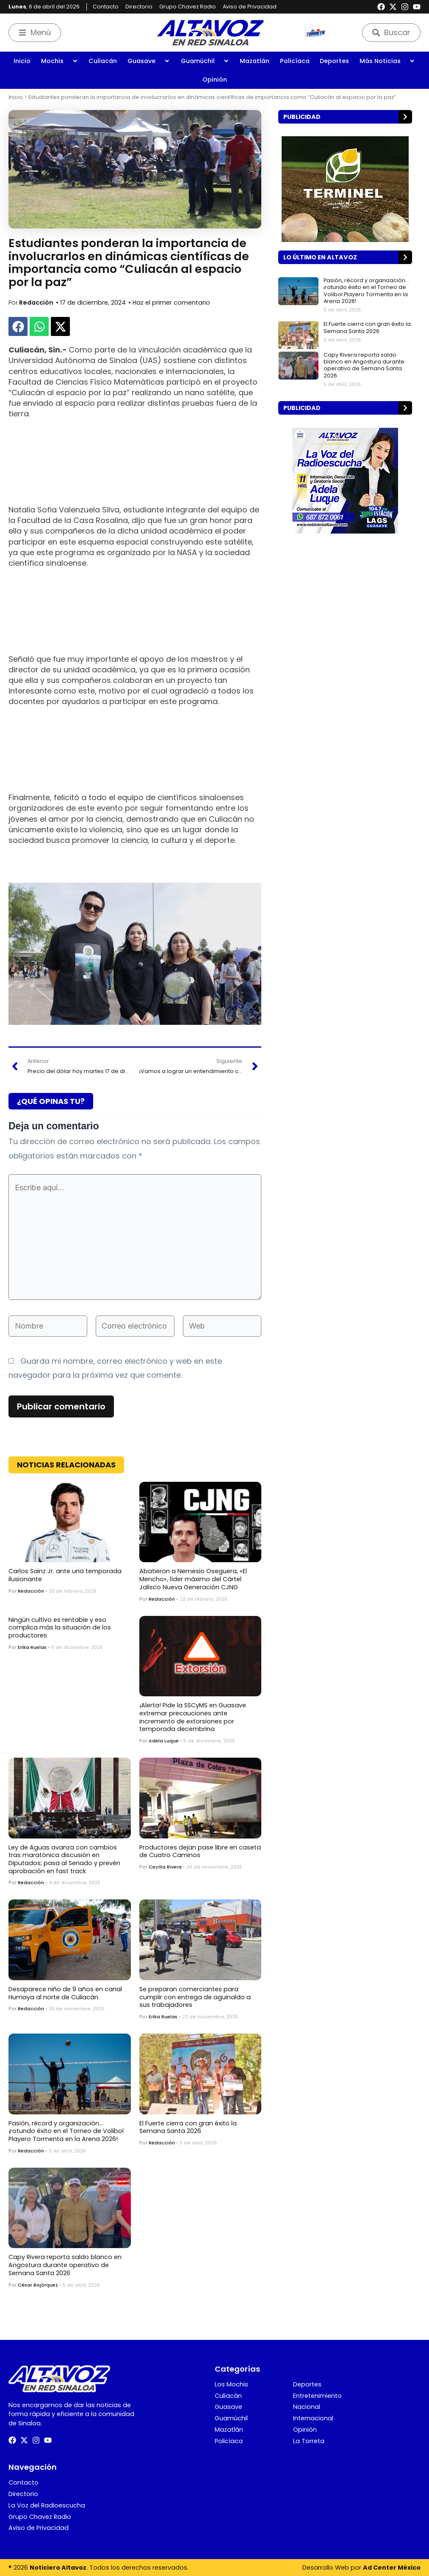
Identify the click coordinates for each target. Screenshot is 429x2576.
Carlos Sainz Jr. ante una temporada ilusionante (65, 1575)
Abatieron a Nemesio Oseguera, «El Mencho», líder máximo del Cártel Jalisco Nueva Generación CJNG (193, 1579)
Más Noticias (387, 61)
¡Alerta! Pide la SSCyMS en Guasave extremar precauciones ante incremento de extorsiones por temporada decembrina (192, 1717)
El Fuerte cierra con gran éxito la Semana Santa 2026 (188, 2127)
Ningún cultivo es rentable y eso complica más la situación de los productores (59, 1628)
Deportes (334, 61)
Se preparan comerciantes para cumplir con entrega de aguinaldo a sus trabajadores (195, 1997)
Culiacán (103, 61)
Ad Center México (392, 2567)
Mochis (59, 61)
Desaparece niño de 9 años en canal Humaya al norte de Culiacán (65, 1993)
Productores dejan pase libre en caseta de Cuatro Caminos (200, 1851)
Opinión (214, 79)
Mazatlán (254, 61)
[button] (18, 326)
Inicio (22, 61)
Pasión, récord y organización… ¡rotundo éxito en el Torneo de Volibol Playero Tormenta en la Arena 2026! (66, 2131)
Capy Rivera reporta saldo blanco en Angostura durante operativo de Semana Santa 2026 (65, 2265)
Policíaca (295, 61)
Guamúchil (205, 61)
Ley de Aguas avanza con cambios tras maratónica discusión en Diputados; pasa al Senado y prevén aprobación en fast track (64, 1859)
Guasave (148, 61)
